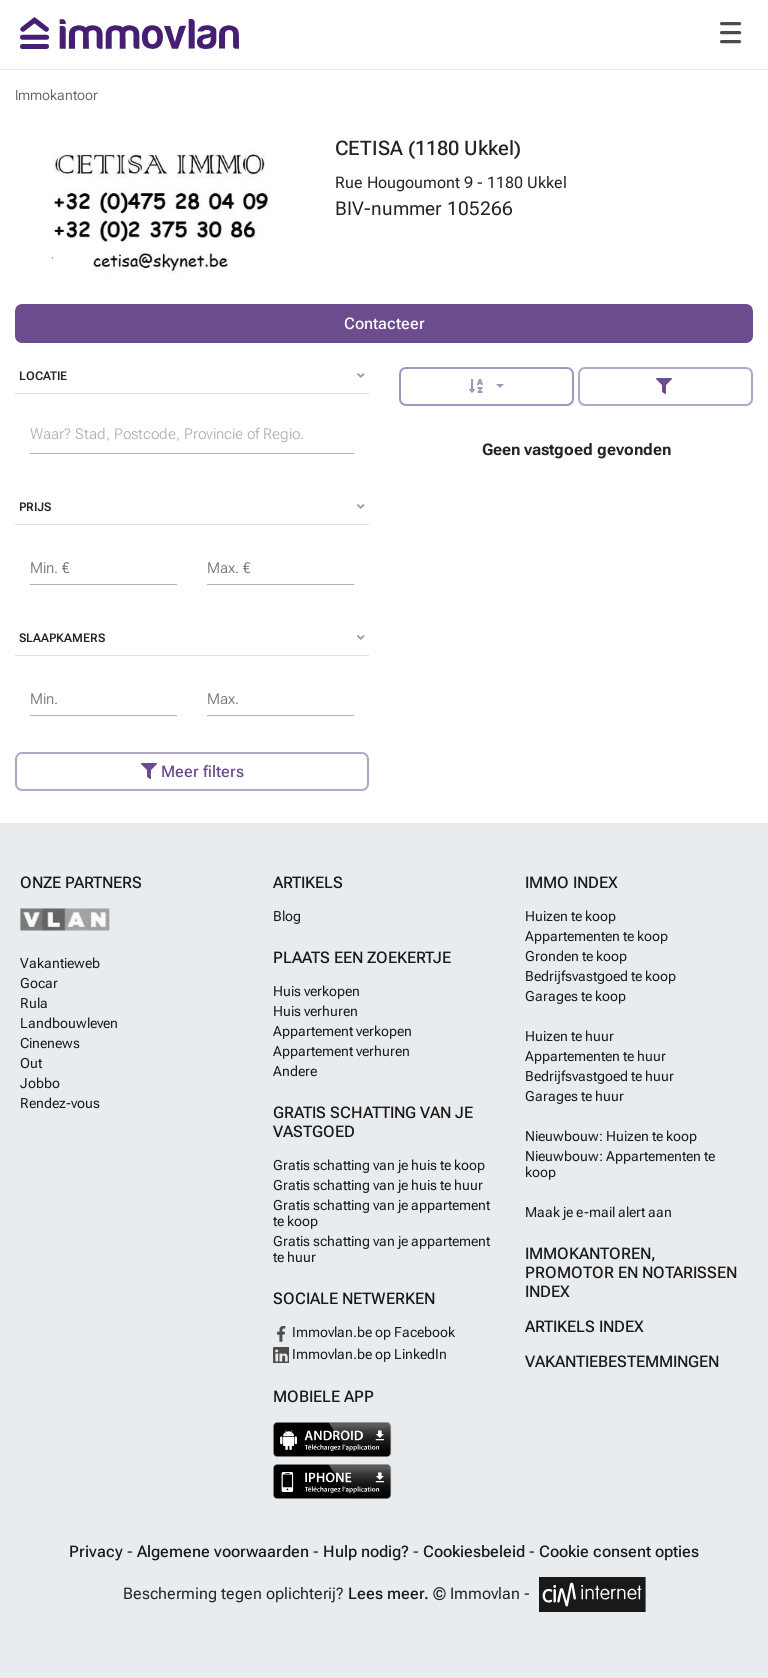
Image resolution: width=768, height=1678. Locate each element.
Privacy (98, 1551)
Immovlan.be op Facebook (364, 1332)
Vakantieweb (60, 963)
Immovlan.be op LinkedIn (360, 1354)
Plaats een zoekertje (362, 957)
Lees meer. (388, 1593)
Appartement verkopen (342, 1031)
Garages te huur (574, 1096)
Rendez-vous (60, 1103)
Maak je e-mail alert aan (598, 1212)
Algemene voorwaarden (225, 1551)
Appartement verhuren (341, 1051)
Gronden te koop (576, 956)
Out (31, 1063)
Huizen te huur (569, 1036)
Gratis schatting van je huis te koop (379, 1165)
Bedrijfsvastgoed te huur (599, 1076)
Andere (295, 1071)
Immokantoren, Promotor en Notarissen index (631, 1272)
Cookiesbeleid (476, 1551)
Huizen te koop (570, 916)
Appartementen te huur (595, 1056)
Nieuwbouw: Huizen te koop (611, 1136)
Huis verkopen (316, 991)
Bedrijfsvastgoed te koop (600, 976)
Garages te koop (575, 996)
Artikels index (584, 1326)
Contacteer (384, 323)
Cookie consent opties (619, 1551)
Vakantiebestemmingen (622, 1361)
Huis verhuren (315, 1011)
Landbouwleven (69, 1023)
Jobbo (40, 1083)
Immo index (571, 882)
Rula (34, 1003)
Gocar (39, 983)
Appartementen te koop (596, 936)
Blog (287, 916)
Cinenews (50, 1043)
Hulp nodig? (368, 1551)
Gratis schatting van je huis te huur (378, 1185)
